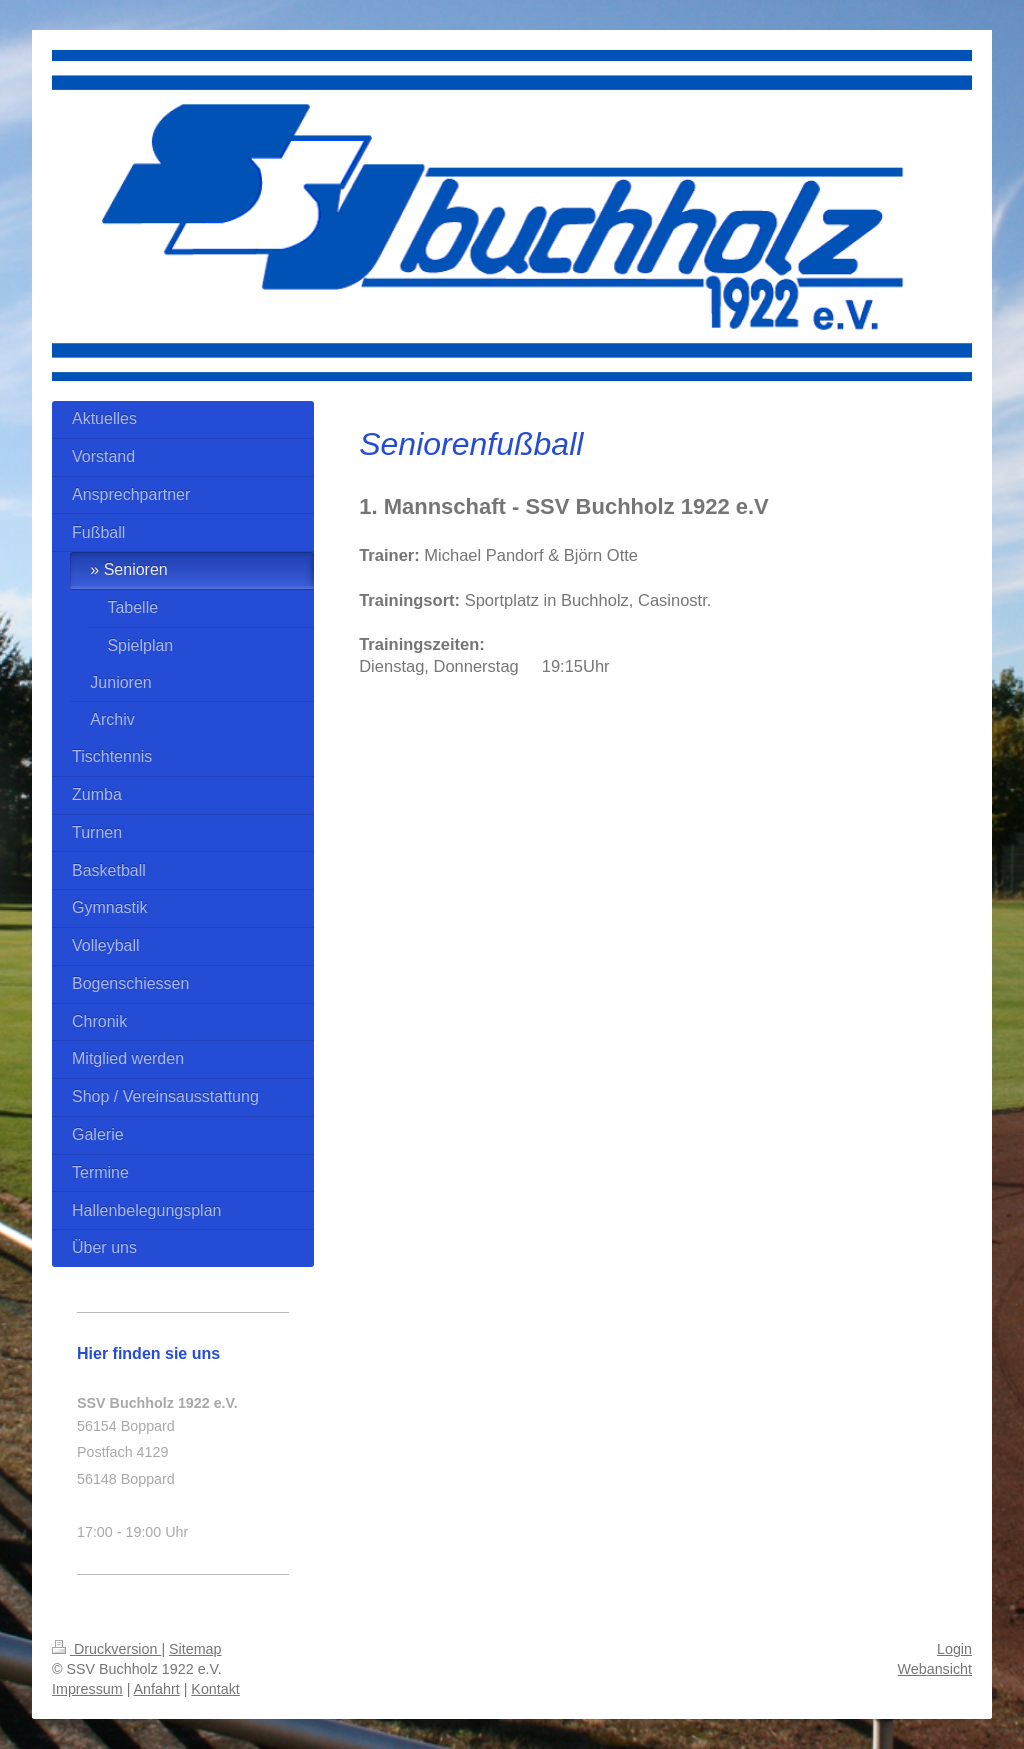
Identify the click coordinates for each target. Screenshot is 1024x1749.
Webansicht (935, 1669)
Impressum (87, 1689)
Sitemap (195, 1649)
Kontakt (215, 1689)
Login (954, 1649)
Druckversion (106, 1649)
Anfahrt (157, 1689)
